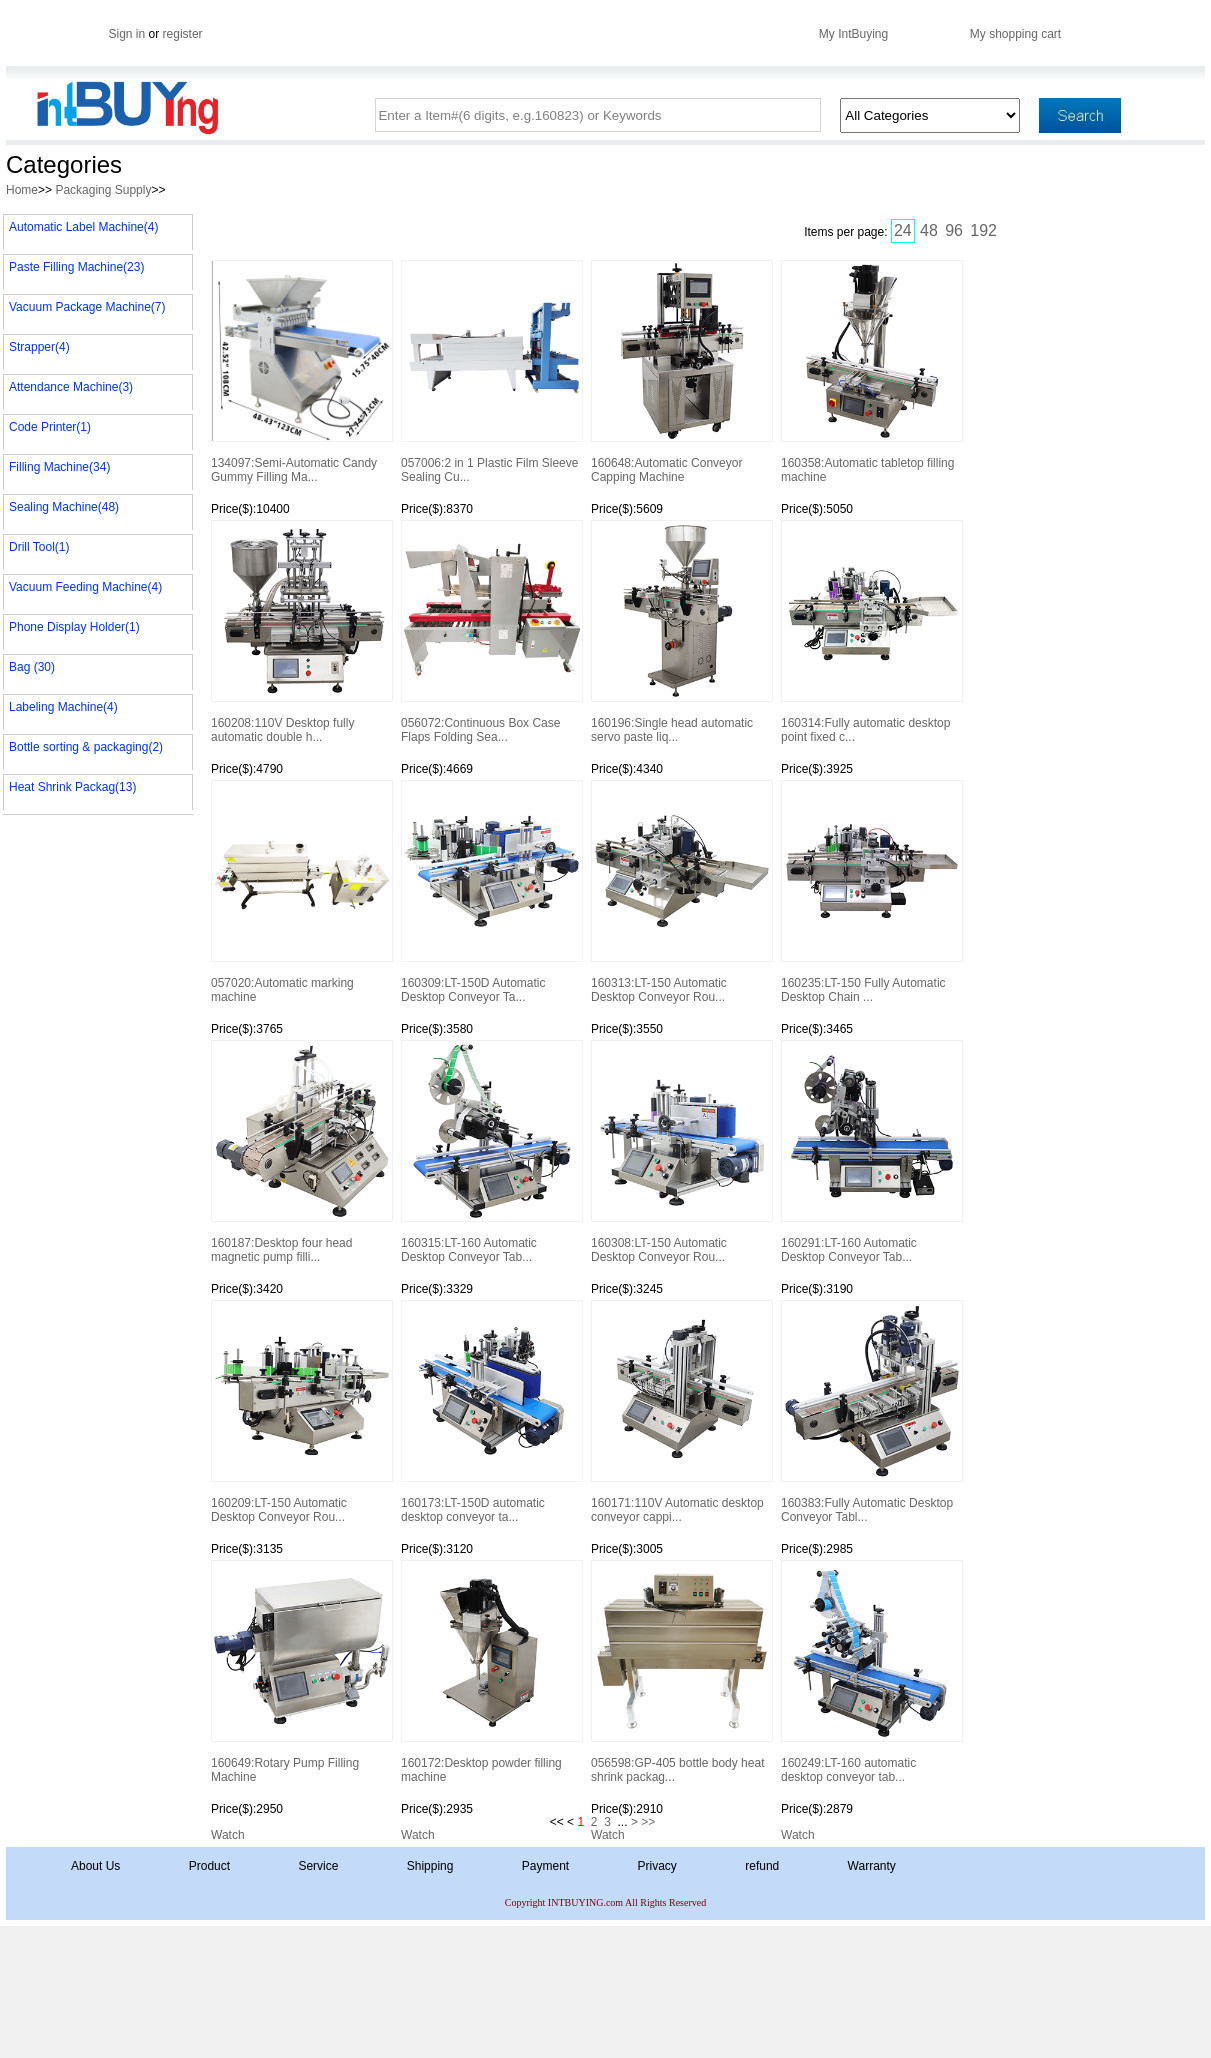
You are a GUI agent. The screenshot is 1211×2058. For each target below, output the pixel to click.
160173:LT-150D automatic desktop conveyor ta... (491, 1412)
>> (648, 1822)
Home (22, 190)
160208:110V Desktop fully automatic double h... (301, 632)
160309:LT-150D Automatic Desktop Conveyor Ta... (491, 892)
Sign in (127, 34)
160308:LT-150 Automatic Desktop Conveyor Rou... (681, 1152)
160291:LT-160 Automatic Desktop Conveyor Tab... (871, 1152)
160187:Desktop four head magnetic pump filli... (301, 1152)
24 (903, 230)
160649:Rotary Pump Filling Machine (301, 1672)
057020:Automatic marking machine (301, 892)
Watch (228, 1835)
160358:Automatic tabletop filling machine (871, 372)
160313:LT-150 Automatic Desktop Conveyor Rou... (681, 892)
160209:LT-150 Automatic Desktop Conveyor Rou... (301, 1412)
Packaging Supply (103, 190)
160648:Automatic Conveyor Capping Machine (681, 372)
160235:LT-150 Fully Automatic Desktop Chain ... (871, 892)
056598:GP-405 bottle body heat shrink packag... (681, 1672)
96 (954, 230)
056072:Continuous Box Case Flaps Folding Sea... (491, 632)
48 (929, 230)
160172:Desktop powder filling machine (491, 1672)
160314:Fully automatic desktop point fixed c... (871, 632)
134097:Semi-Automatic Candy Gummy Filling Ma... (301, 372)
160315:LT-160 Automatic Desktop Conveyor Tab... (491, 1152)
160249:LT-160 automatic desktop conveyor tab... (871, 1672)
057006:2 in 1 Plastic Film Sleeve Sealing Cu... (491, 372)
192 (983, 230)
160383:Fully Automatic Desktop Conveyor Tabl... (871, 1412)
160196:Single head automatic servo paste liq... (681, 632)
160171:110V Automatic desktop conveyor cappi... (681, 1412)
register (183, 34)
